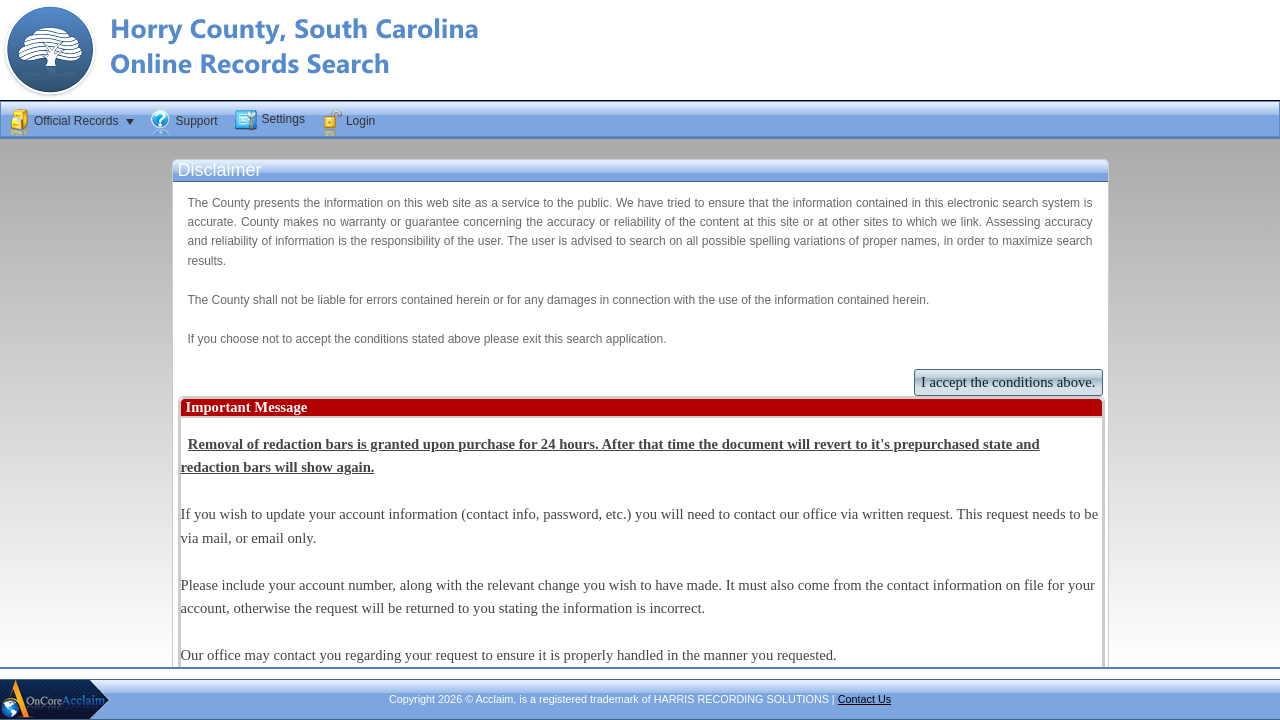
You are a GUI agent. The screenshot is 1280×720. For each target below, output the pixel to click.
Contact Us (864, 699)
